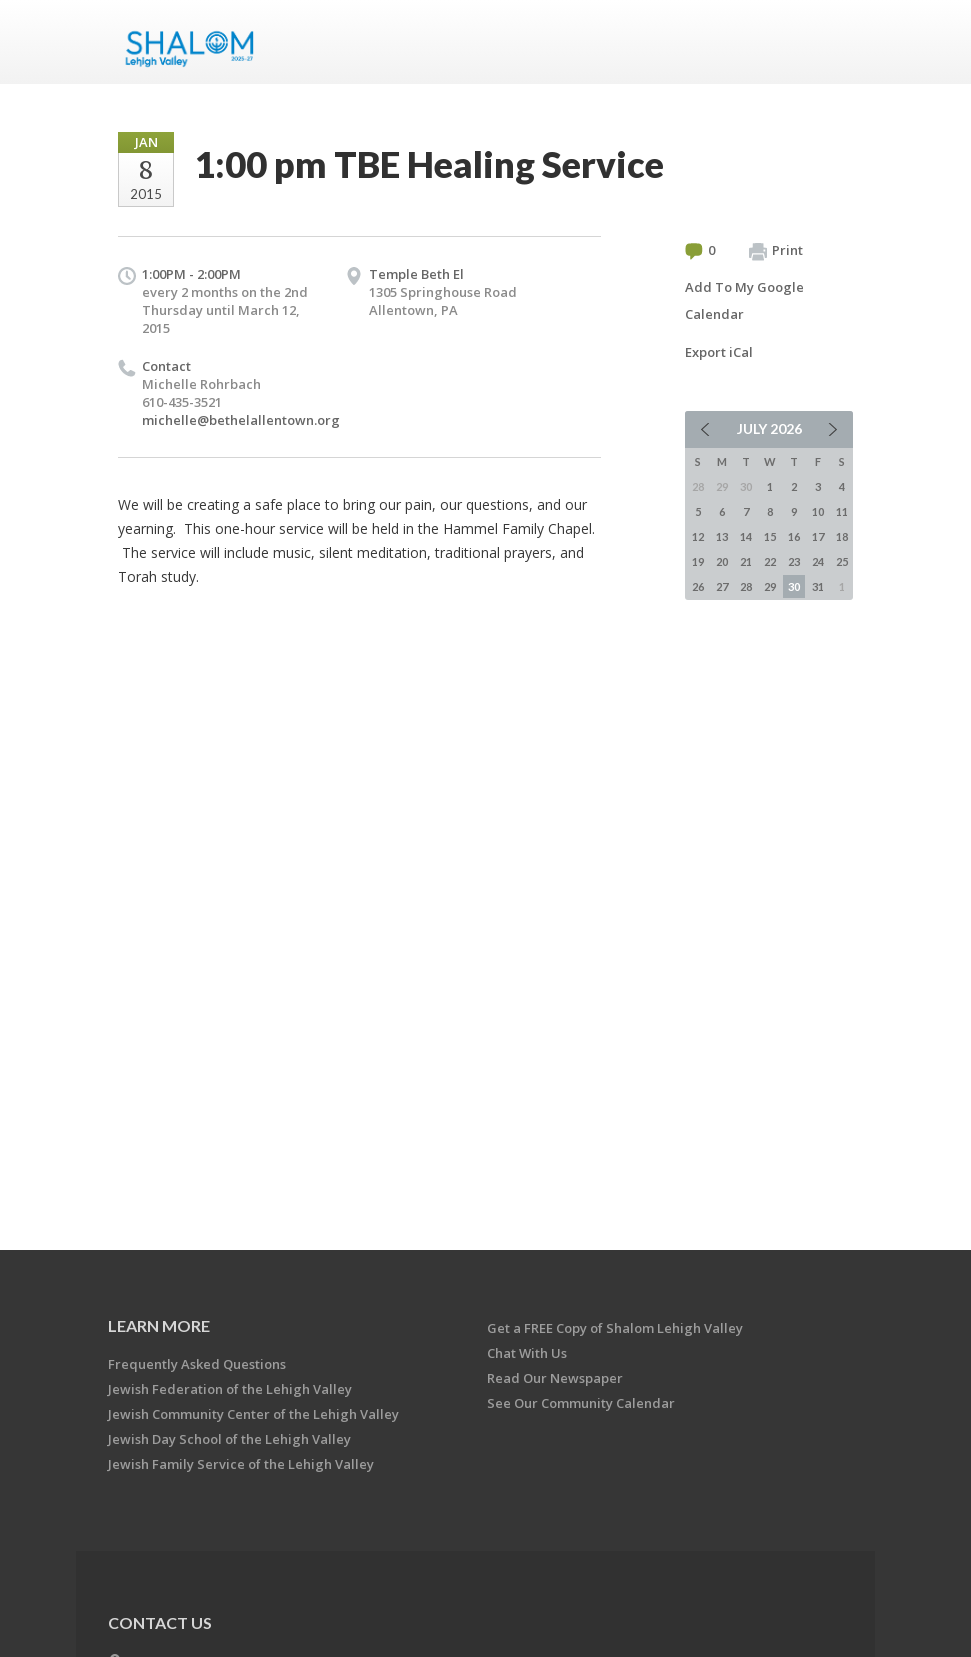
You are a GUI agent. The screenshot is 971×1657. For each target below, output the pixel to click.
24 (818, 561)
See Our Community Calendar (581, 1403)
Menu (830, 42)
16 (794, 536)
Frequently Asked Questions (197, 1364)
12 (698, 536)
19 (698, 561)
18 (842, 536)
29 (770, 586)
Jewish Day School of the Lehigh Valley (229, 1439)
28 (746, 586)
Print (776, 251)
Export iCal (719, 352)
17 (818, 536)
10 (818, 511)
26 (698, 586)
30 (794, 586)
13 (722, 536)
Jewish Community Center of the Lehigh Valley (253, 1414)
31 (818, 586)
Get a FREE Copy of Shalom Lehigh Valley (615, 1328)
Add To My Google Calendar (744, 300)
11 (842, 511)
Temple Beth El (416, 274)
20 (722, 561)
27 (722, 586)
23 (794, 561)
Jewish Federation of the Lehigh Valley (230, 1389)
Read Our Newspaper (555, 1378)
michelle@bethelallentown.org (241, 420)
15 (770, 536)
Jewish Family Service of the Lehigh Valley (241, 1464)
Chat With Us (527, 1353)
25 (842, 561)
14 (746, 536)
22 (770, 561)
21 (746, 561)
